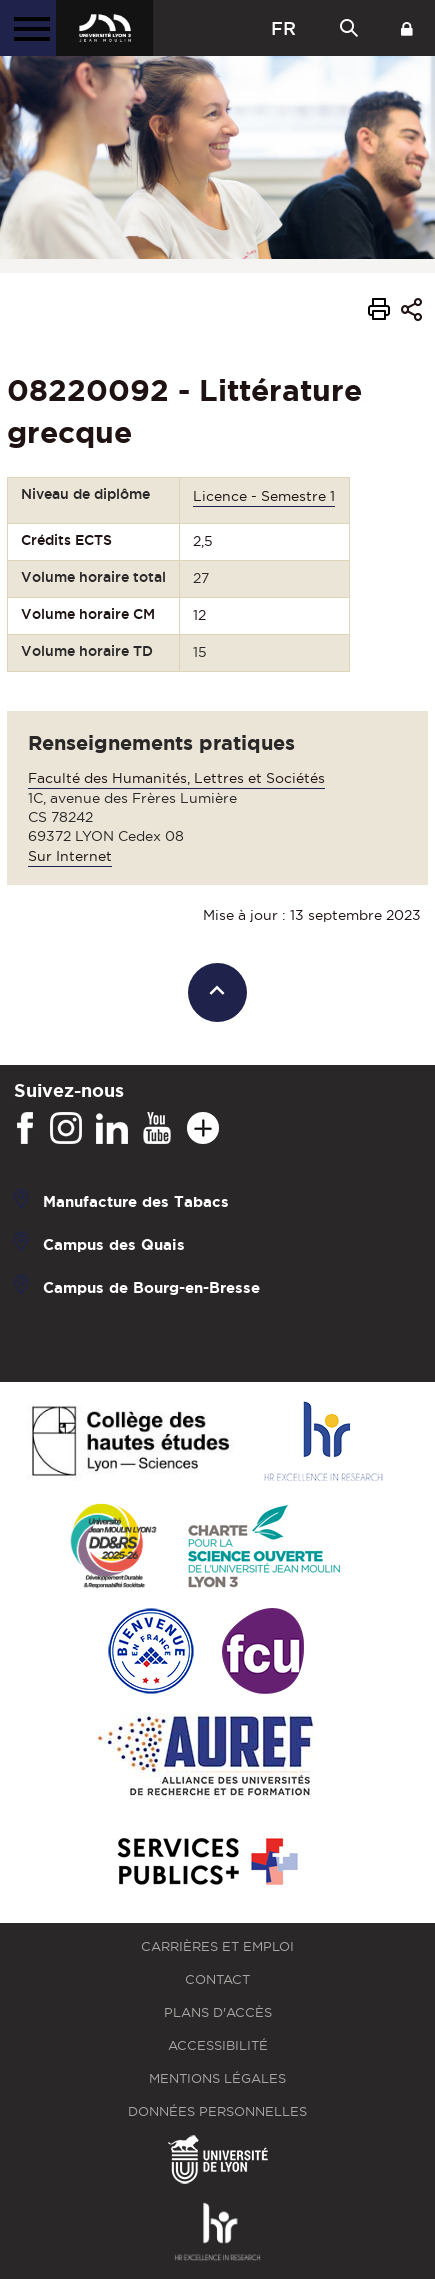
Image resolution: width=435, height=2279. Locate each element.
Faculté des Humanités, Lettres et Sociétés (176, 778)
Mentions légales (217, 2078)
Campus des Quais (114, 1244)
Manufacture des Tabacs (136, 1201)
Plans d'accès (218, 2012)
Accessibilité (218, 2045)
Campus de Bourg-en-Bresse (151, 1287)
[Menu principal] (28, 28)
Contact (217, 1979)
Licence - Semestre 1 (264, 496)
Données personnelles (217, 2111)
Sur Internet (70, 856)
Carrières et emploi (217, 1946)
